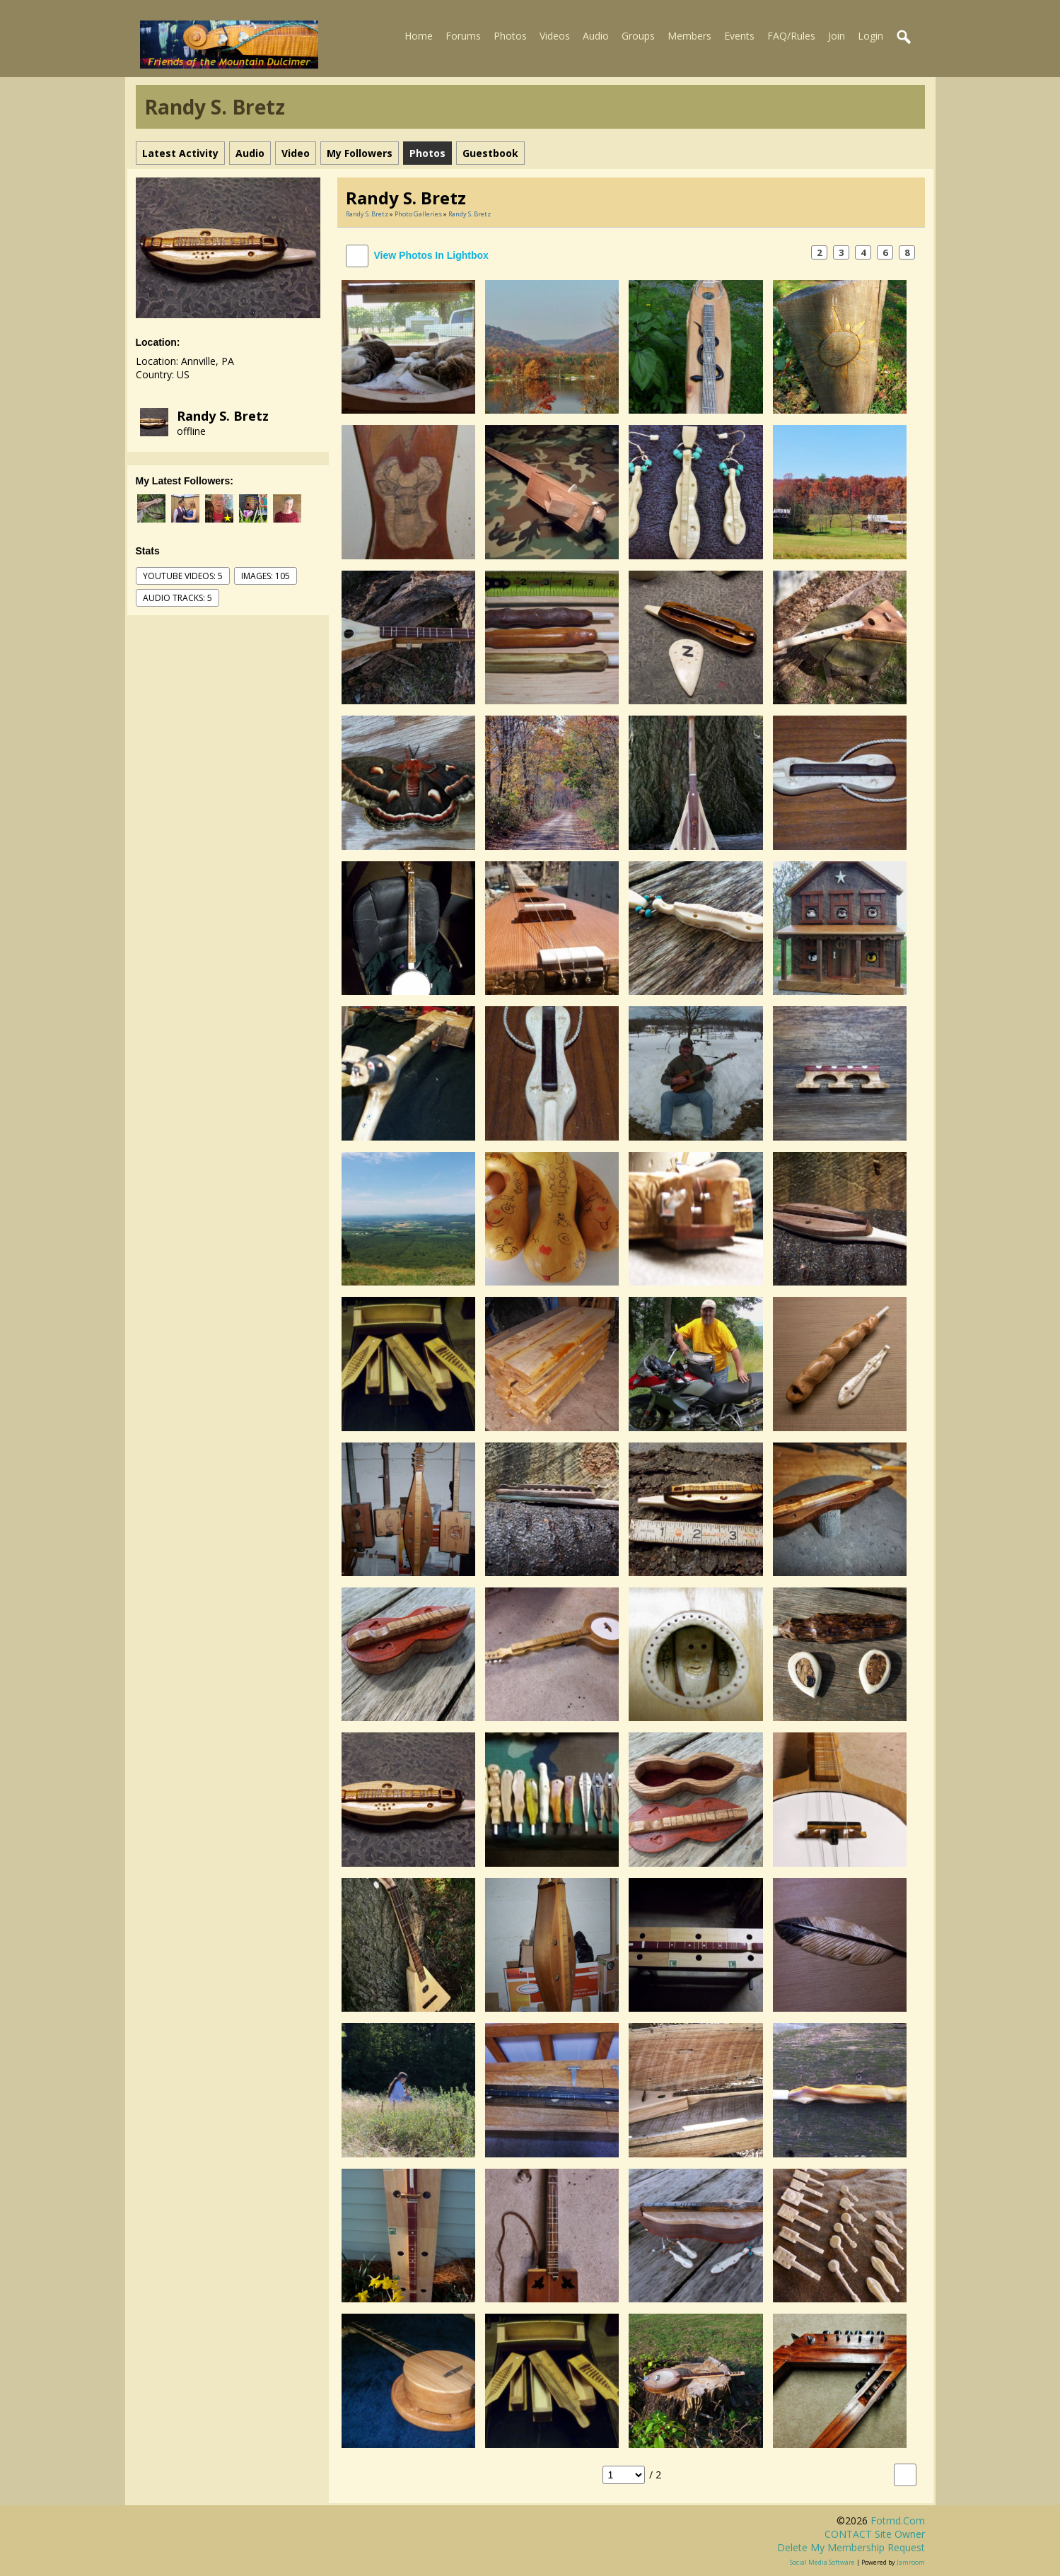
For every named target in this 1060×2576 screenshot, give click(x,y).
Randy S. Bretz (223, 415)
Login (870, 35)
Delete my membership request (851, 2547)
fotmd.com (897, 2520)
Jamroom (911, 2562)
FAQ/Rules (791, 35)
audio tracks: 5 (177, 598)
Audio (596, 35)
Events (739, 35)
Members (689, 35)
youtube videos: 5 (183, 576)
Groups (638, 35)
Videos (555, 35)
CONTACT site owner (875, 2534)
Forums (463, 35)
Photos (510, 35)
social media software (822, 2562)
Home (418, 35)
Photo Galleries (418, 213)
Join (836, 35)
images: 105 (265, 576)
